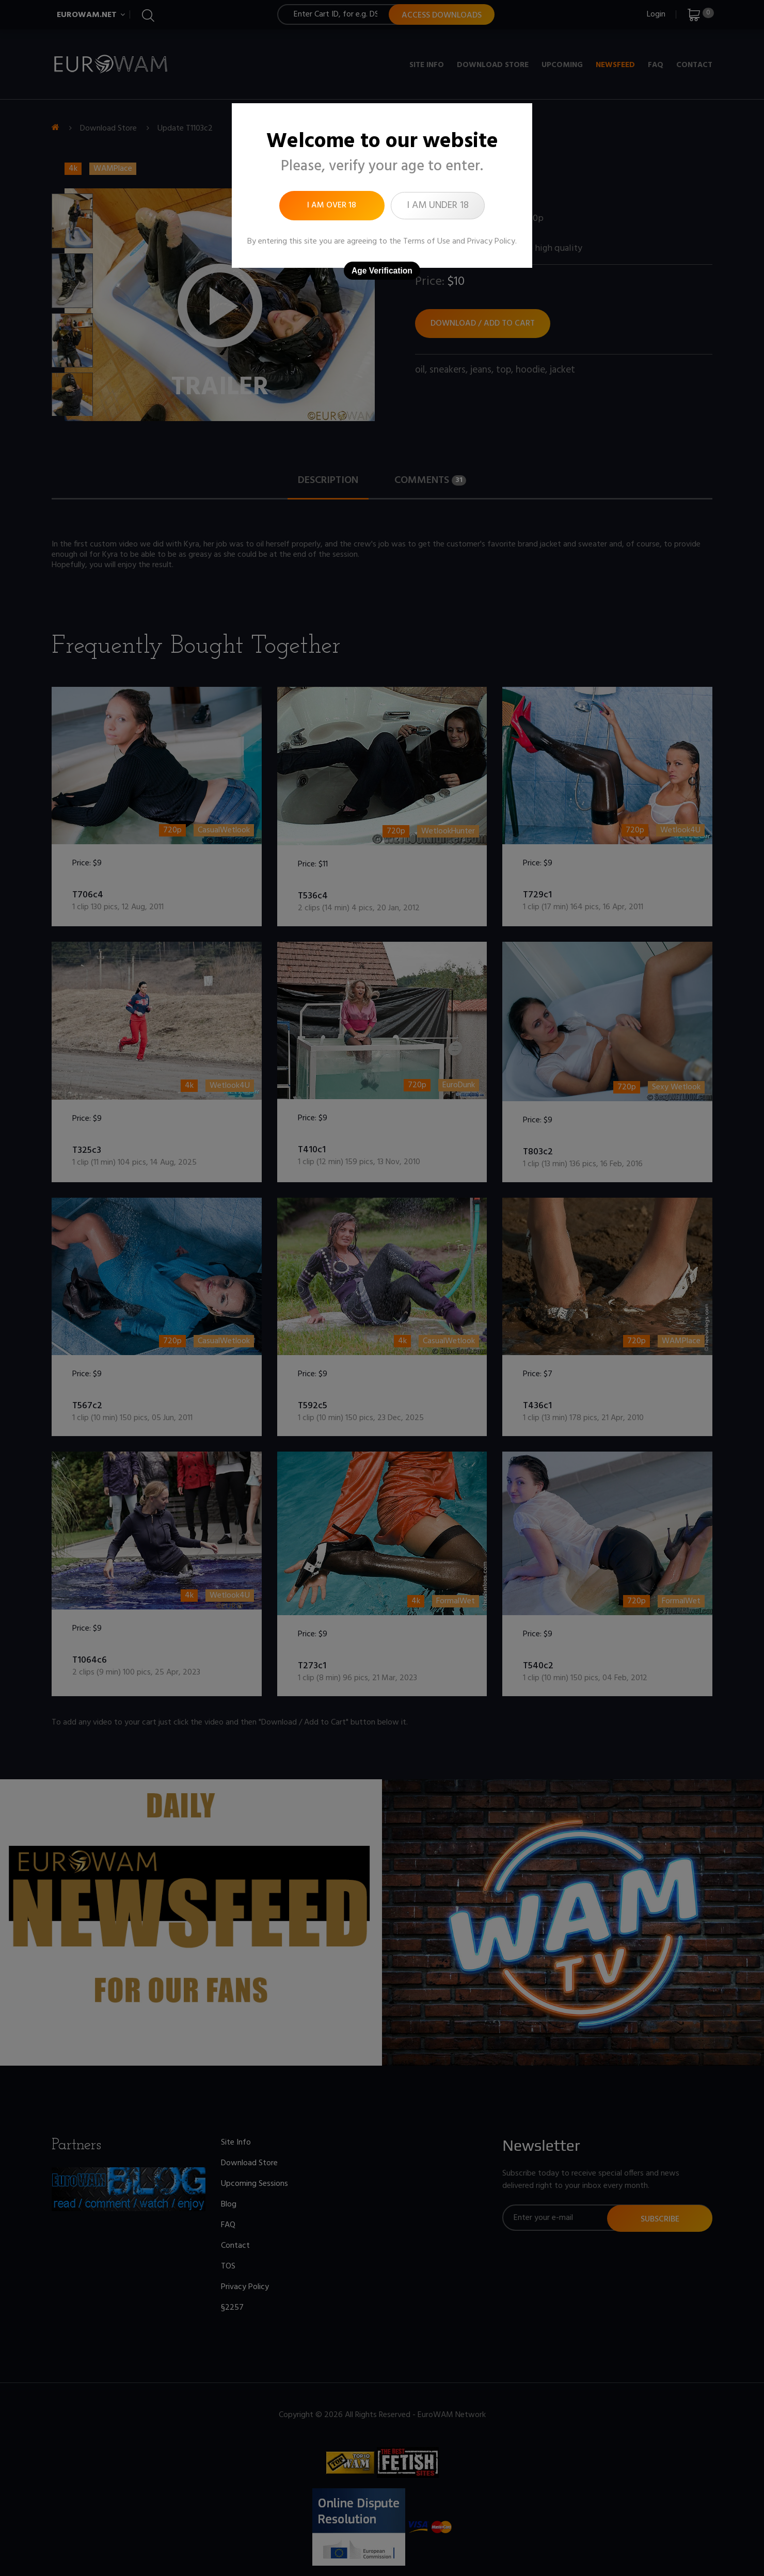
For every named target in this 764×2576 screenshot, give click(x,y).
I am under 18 (438, 205)
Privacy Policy (491, 241)
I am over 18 (332, 205)
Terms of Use (426, 241)
